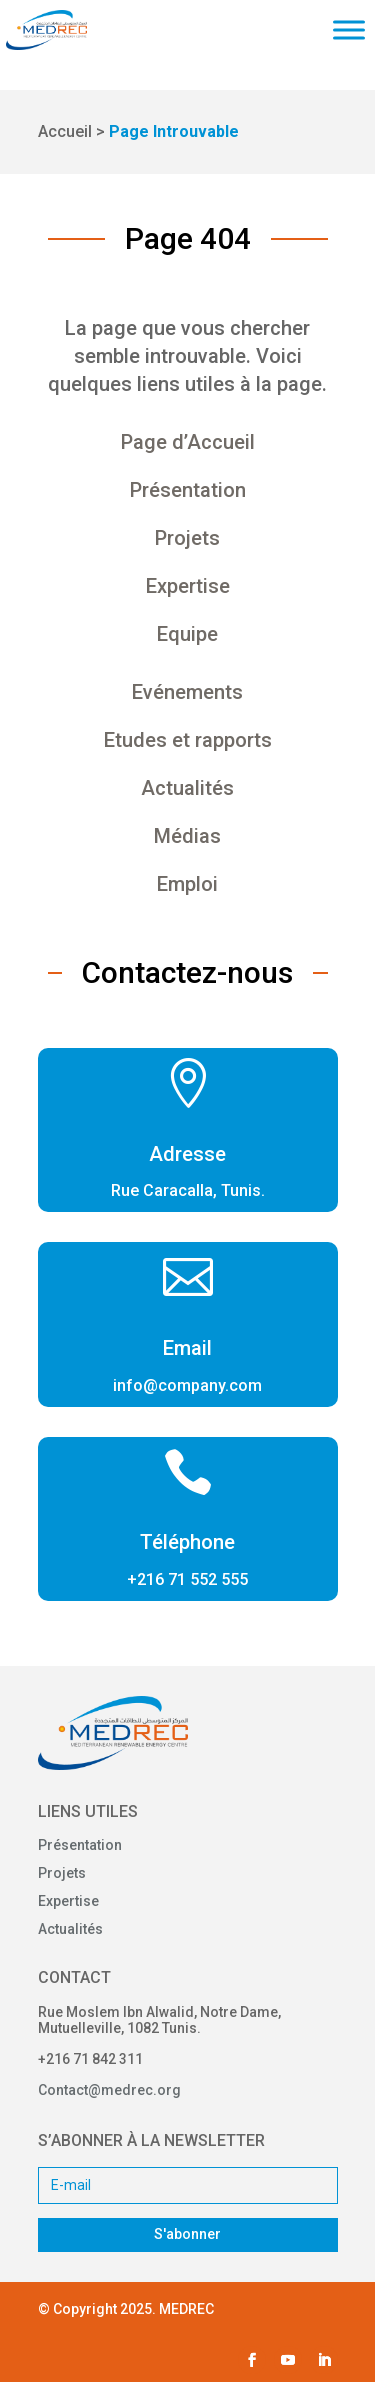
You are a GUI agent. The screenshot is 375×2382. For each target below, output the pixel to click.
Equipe (187, 634)
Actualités (187, 788)
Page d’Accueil (188, 442)
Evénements (187, 692)
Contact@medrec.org (109, 2090)
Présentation (188, 490)
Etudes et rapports (188, 740)
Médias (187, 836)
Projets (187, 538)
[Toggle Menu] (349, 29)
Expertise (188, 586)
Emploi (187, 884)
